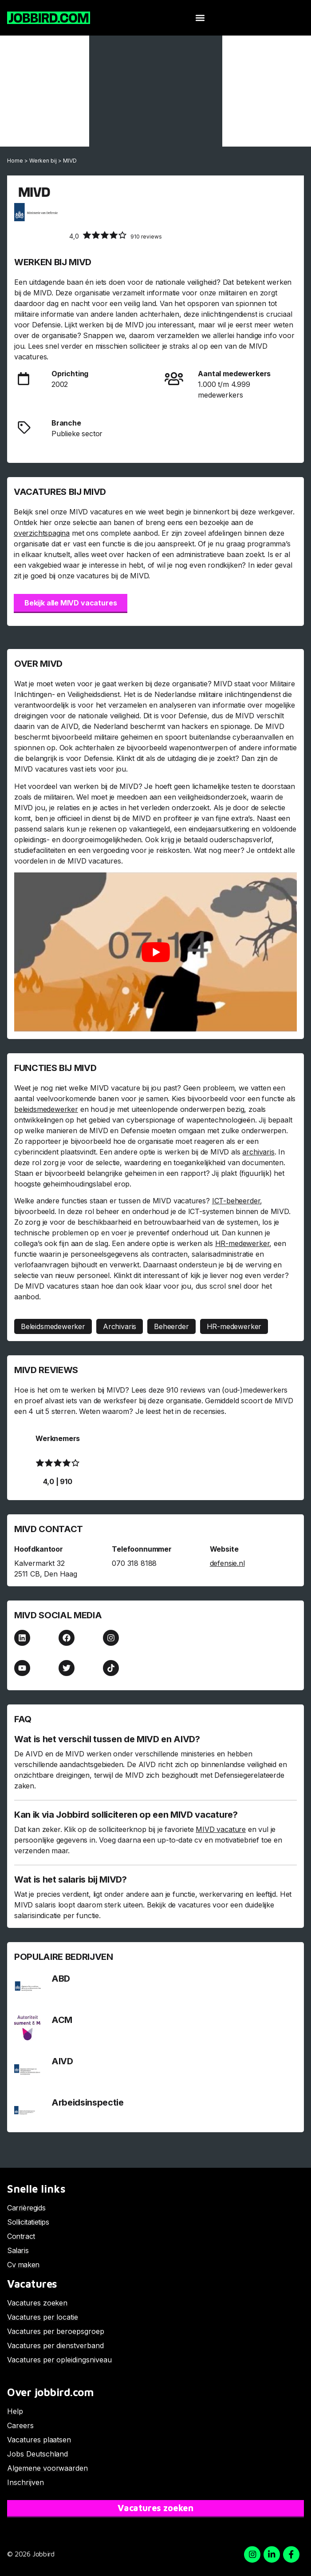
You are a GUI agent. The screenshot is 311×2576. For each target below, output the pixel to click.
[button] (200, 18)
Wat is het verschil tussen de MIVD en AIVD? (107, 1739)
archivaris (258, 1151)
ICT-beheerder (236, 1200)
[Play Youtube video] (155, 951)
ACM (61, 2020)
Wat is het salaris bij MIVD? (70, 1879)
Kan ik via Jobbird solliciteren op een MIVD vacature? (126, 1814)
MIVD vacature (221, 1829)
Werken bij (43, 160)
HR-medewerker (242, 1243)
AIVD (62, 2061)
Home (15, 160)
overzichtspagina (42, 533)
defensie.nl (227, 1563)
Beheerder (171, 1326)
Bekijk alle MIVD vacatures (70, 602)
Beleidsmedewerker (53, 1326)
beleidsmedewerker (46, 1109)
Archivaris (119, 1326)
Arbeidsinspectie (87, 2102)
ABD (60, 1978)
